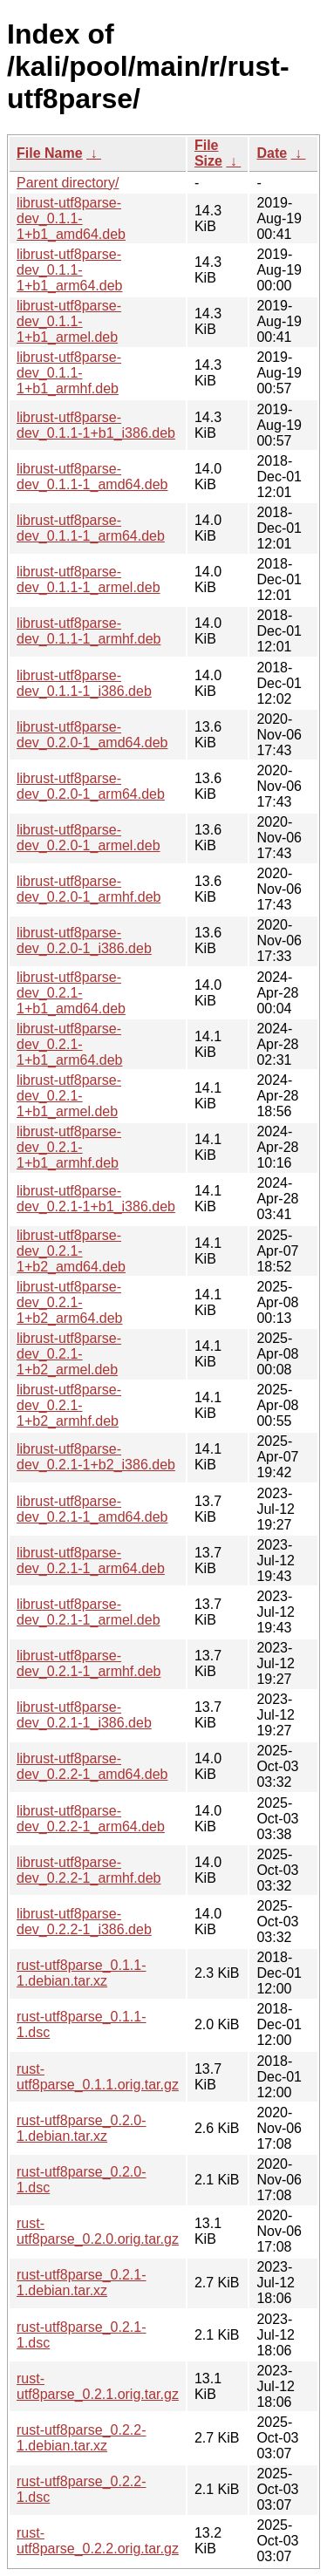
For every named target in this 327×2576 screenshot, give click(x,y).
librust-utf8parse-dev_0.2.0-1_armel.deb (88, 837)
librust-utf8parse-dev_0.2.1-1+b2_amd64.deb (71, 1251)
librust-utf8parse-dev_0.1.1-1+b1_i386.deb (96, 425)
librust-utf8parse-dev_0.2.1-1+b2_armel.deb (69, 1354)
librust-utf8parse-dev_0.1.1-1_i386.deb (84, 683)
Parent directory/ (68, 182)
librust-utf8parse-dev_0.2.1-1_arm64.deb (91, 1560)
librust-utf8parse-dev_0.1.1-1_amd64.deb (92, 476)
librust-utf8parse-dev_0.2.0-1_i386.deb (84, 940)
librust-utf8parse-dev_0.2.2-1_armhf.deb (88, 1870)
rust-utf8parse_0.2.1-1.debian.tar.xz (81, 2282)
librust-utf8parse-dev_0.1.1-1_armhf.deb (88, 631)
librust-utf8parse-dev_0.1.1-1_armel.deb (88, 579)
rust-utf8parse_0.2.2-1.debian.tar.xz (81, 2438)
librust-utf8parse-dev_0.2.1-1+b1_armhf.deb (69, 1147)
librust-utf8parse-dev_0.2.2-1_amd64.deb (92, 1766)
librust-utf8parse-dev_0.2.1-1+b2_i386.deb (96, 1456)
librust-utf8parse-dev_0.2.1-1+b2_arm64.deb (69, 1302)
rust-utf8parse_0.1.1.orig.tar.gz (98, 2076)
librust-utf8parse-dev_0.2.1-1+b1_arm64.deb (69, 1044)
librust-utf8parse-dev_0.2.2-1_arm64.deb (91, 1818)
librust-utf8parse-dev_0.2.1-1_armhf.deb (88, 1663)
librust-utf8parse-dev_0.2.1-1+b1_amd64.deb (71, 993)
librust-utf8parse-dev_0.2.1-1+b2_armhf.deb (69, 1405)
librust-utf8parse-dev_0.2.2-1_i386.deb (84, 1921)
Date (271, 153)
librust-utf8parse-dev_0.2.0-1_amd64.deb (92, 734)
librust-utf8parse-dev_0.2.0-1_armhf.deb (88, 889)
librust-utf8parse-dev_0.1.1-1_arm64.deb (91, 528)
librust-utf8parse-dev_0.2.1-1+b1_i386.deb (96, 1198)
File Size (208, 153)
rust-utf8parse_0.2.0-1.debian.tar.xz (81, 2128)
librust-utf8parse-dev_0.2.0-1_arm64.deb (91, 786)
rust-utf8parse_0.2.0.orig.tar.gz (98, 2231)
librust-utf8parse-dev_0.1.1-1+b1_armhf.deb (69, 373)
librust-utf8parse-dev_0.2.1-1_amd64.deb (92, 1509)
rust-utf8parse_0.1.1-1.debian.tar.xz (81, 1973)
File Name (50, 153)
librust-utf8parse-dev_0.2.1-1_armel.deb (88, 1612)
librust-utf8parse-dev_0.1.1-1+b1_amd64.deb (71, 218)
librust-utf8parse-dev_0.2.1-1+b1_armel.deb (69, 1096)
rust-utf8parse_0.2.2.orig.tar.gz (98, 2540)
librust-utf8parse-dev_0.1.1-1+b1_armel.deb (69, 321)
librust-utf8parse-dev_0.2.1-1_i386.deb (84, 1715)
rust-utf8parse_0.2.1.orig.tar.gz (98, 2386)
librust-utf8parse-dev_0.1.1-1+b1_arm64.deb (69, 270)
